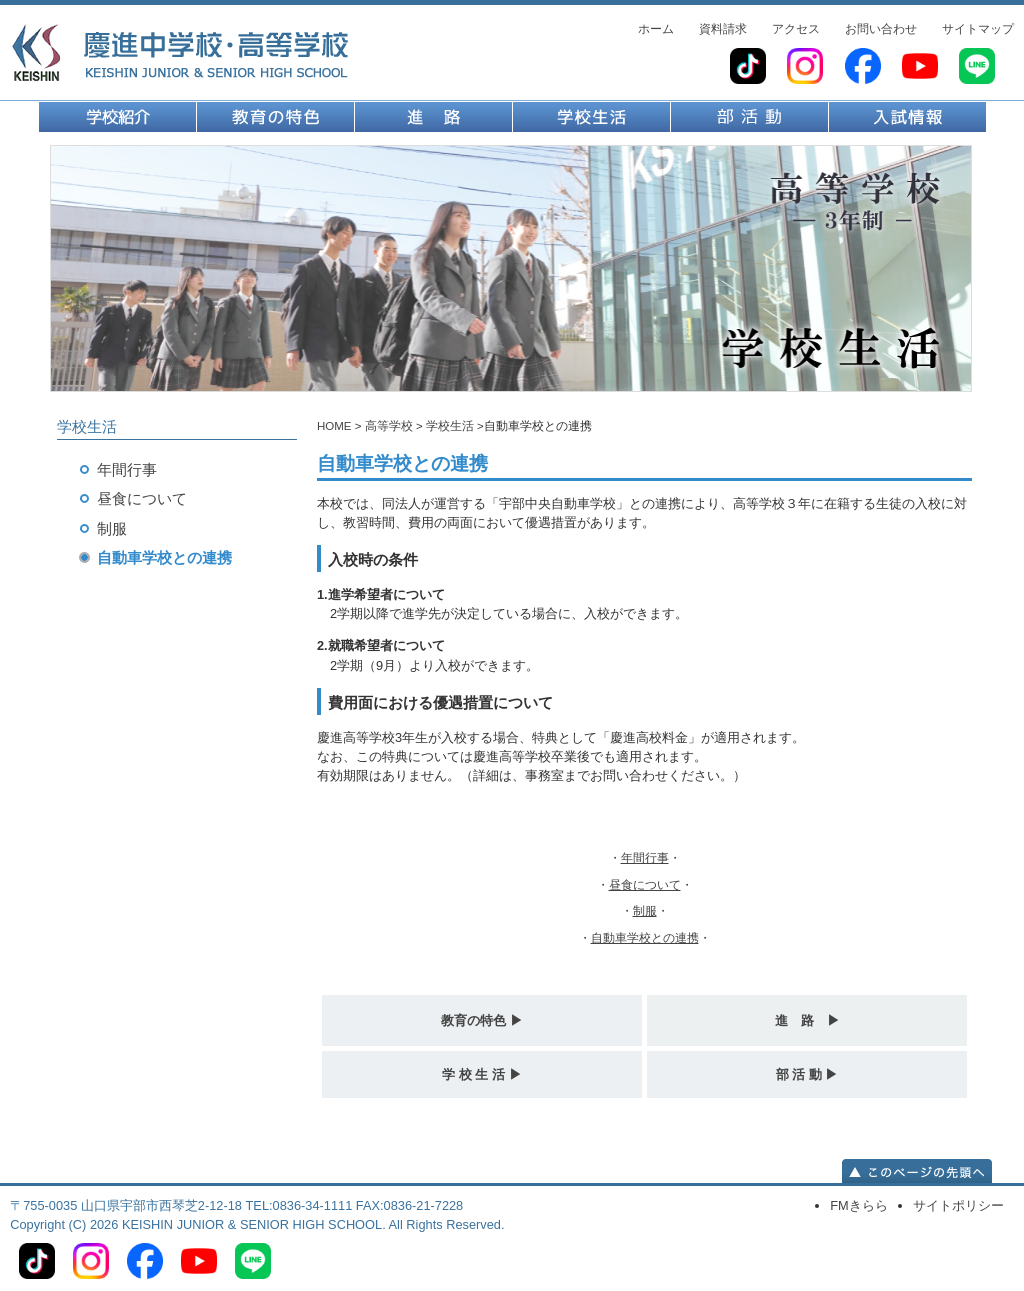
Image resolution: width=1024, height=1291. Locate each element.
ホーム (656, 29)
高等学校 (389, 426)
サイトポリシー (958, 1205)
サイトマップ (978, 29)
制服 (112, 528)
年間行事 (127, 469)
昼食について (142, 498)
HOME (334, 426)
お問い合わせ (881, 29)
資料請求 (723, 29)
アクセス (796, 29)
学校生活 (450, 426)
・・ (645, 858)
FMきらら (858, 1205)
